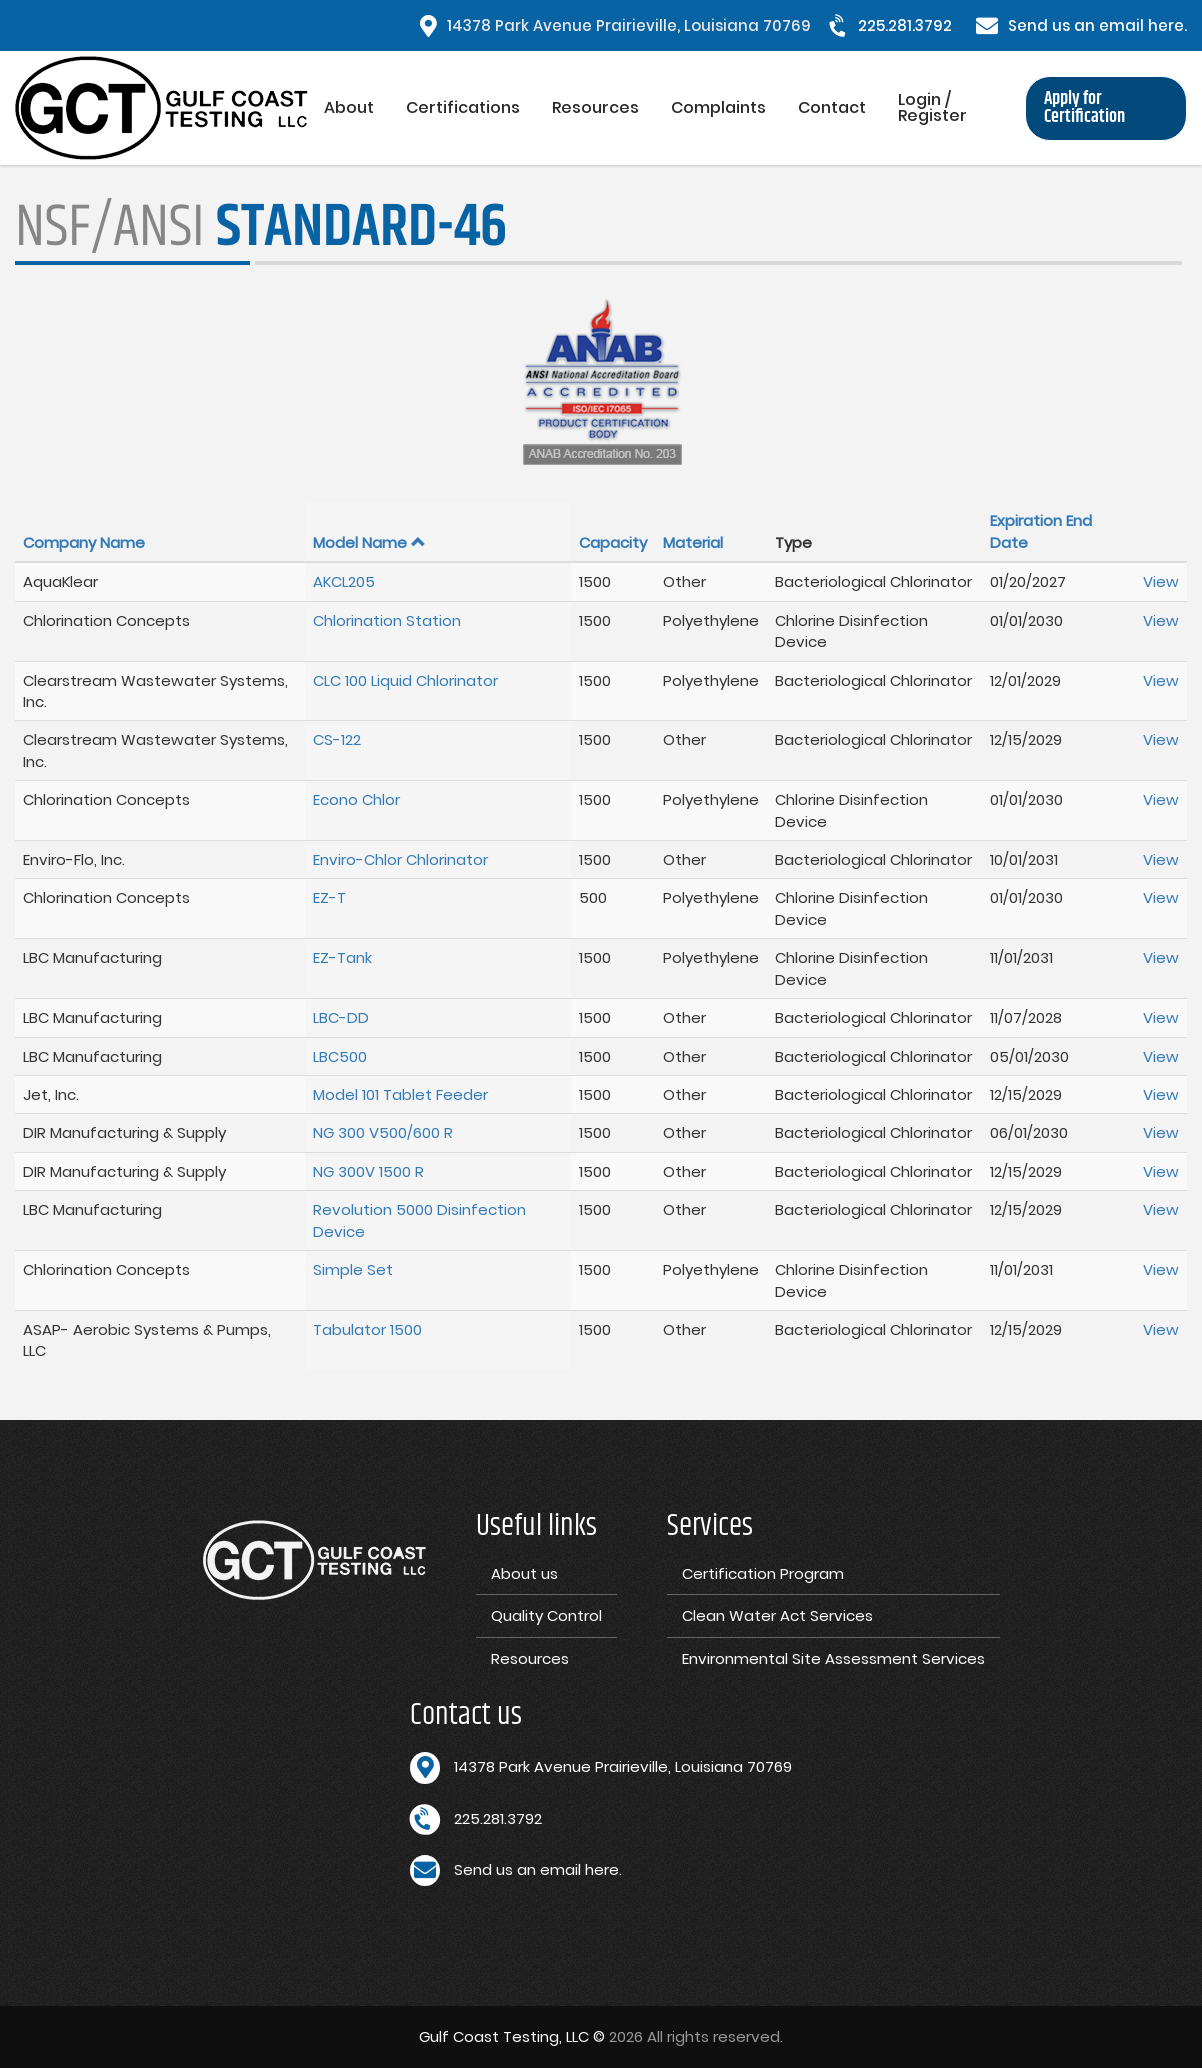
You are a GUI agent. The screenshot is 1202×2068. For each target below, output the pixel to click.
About (349, 107)
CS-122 (337, 739)
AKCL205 (344, 581)
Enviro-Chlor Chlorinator (400, 859)
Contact (832, 107)
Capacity (613, 542)
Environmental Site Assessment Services (833, 1658)
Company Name (84, 542)
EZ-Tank (342, 957)
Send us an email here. (1097, 25)
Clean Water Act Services (777, 1615)
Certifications (463, 107)
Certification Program (763, 1573)
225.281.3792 (905, 25)
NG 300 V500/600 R (383, 1132)
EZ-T (329, 897)
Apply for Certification (1084, 108)
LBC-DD (341, 1017)
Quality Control (546, 1615)
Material (693, 542)
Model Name (369, 542)
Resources (595, 107)
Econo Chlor (356, 799)
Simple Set (353, 1269)
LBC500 (340, 1056)
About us (524, 1573)
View (1161, 581)
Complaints (718, 107)
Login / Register (932, 107)
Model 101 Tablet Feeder (400, 1094)
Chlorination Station (387, 620)
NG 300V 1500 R (368, 1171)
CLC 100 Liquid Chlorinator (405, 680)
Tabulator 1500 (367, 1329)
